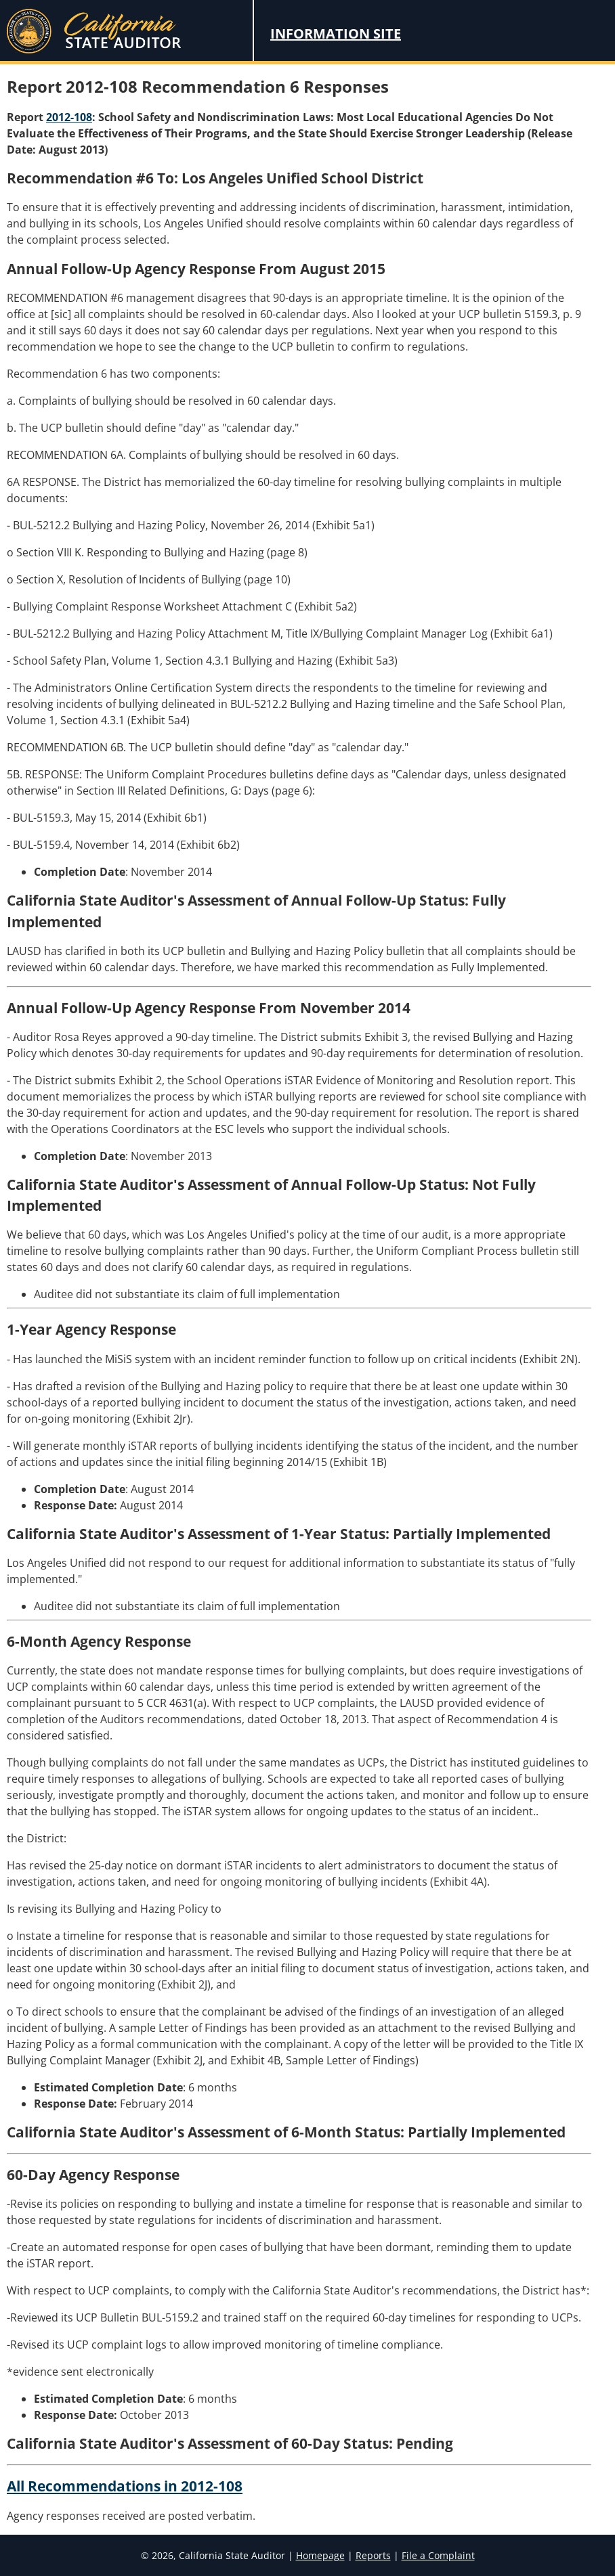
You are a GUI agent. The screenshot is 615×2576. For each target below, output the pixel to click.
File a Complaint (438, 2555)
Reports (373, 2555)
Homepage (320, 2555)
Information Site (335, 33)
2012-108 (69, 117)
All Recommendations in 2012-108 (124, 2486)
